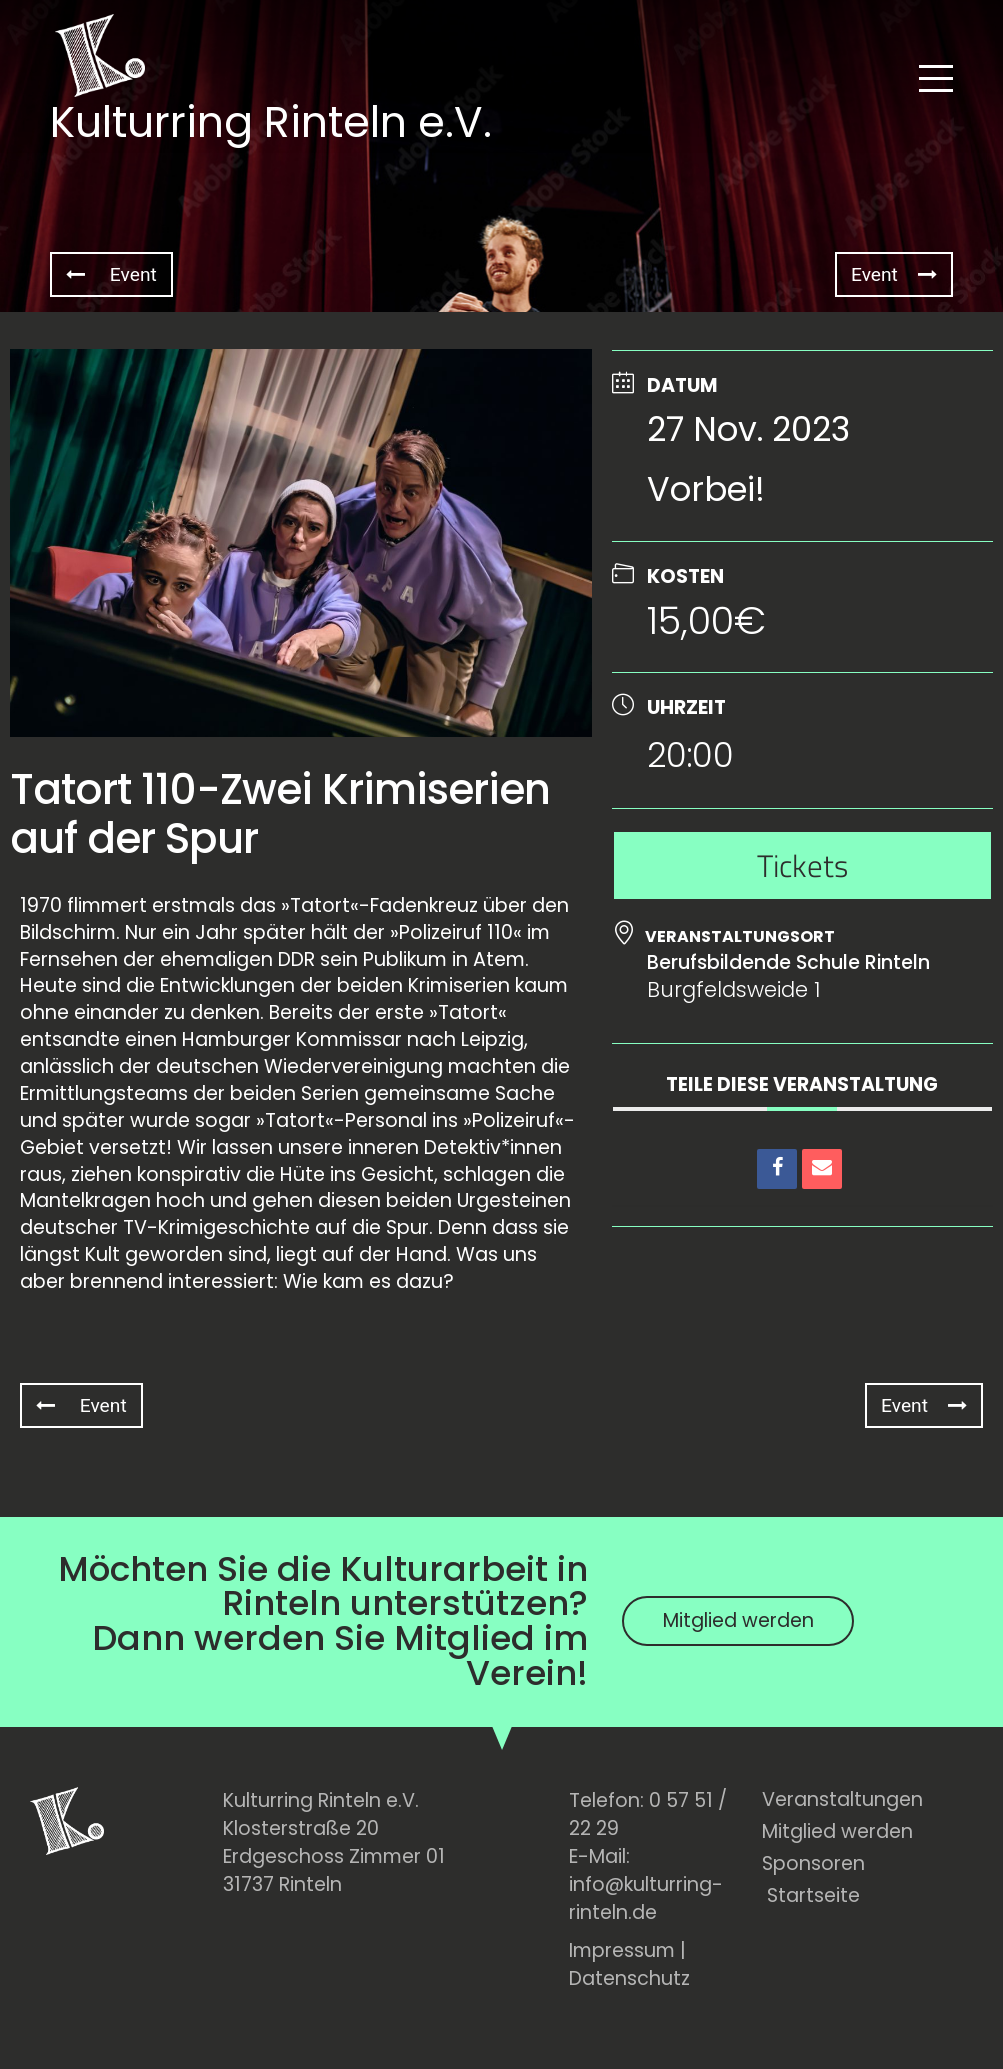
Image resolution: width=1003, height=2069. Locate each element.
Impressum (622, 1950)
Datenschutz (629, 1978)
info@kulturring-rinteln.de (646, 1898)
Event (111, 274)
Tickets (802, 865)
